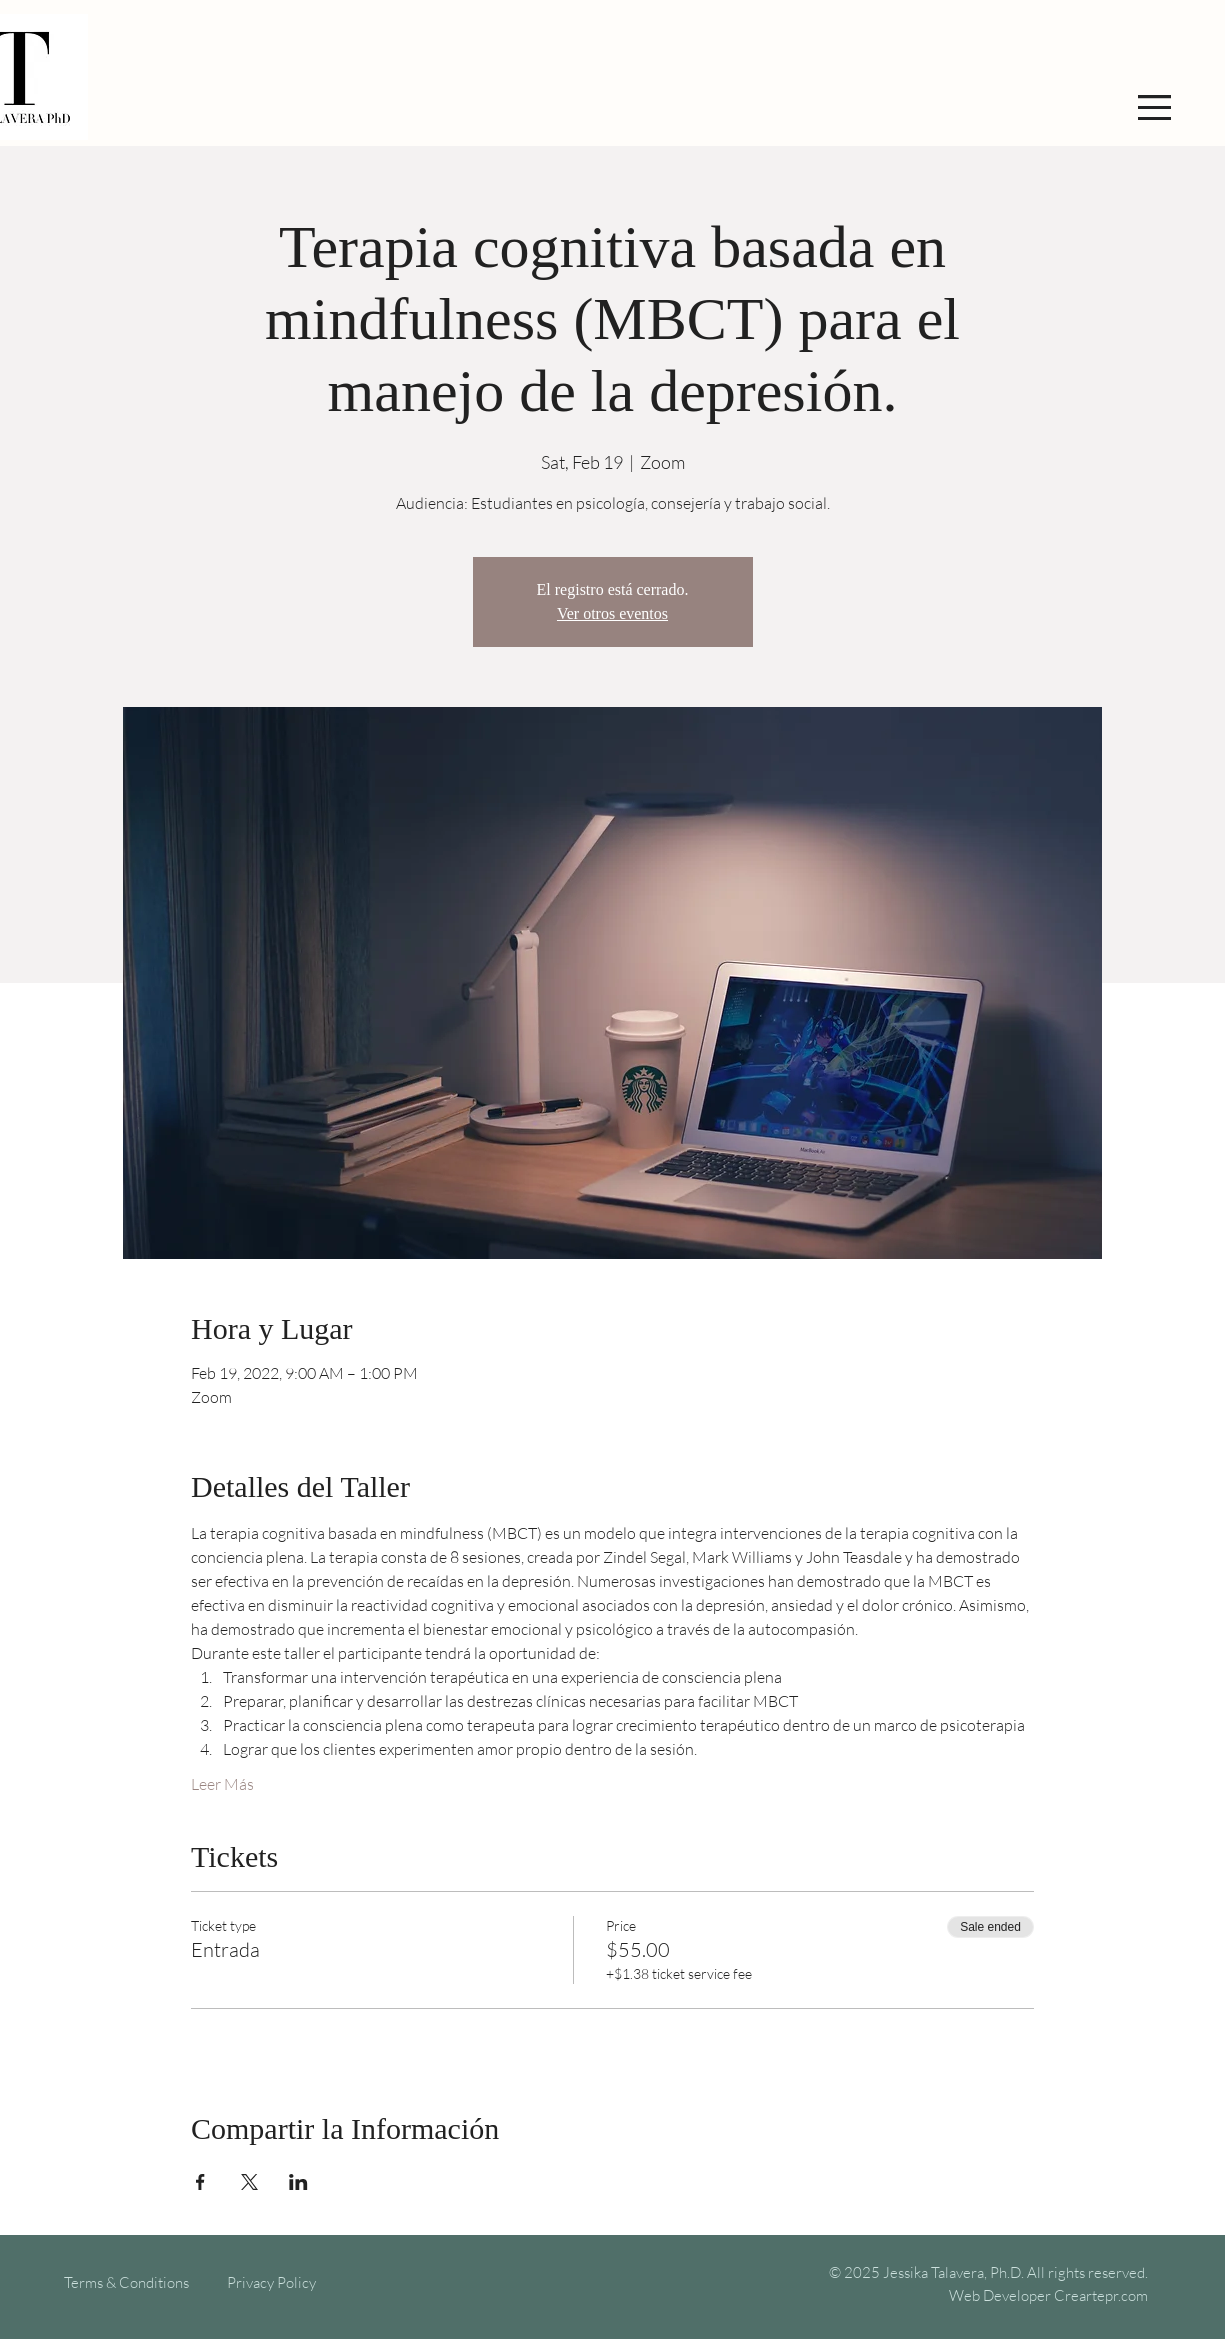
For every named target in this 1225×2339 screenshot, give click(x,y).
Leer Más (222, 1784)
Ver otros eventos (612, 613)
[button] (1154, 107)
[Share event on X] (249, 2182)
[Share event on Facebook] (200, 2182)
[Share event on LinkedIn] (298, 2182)
